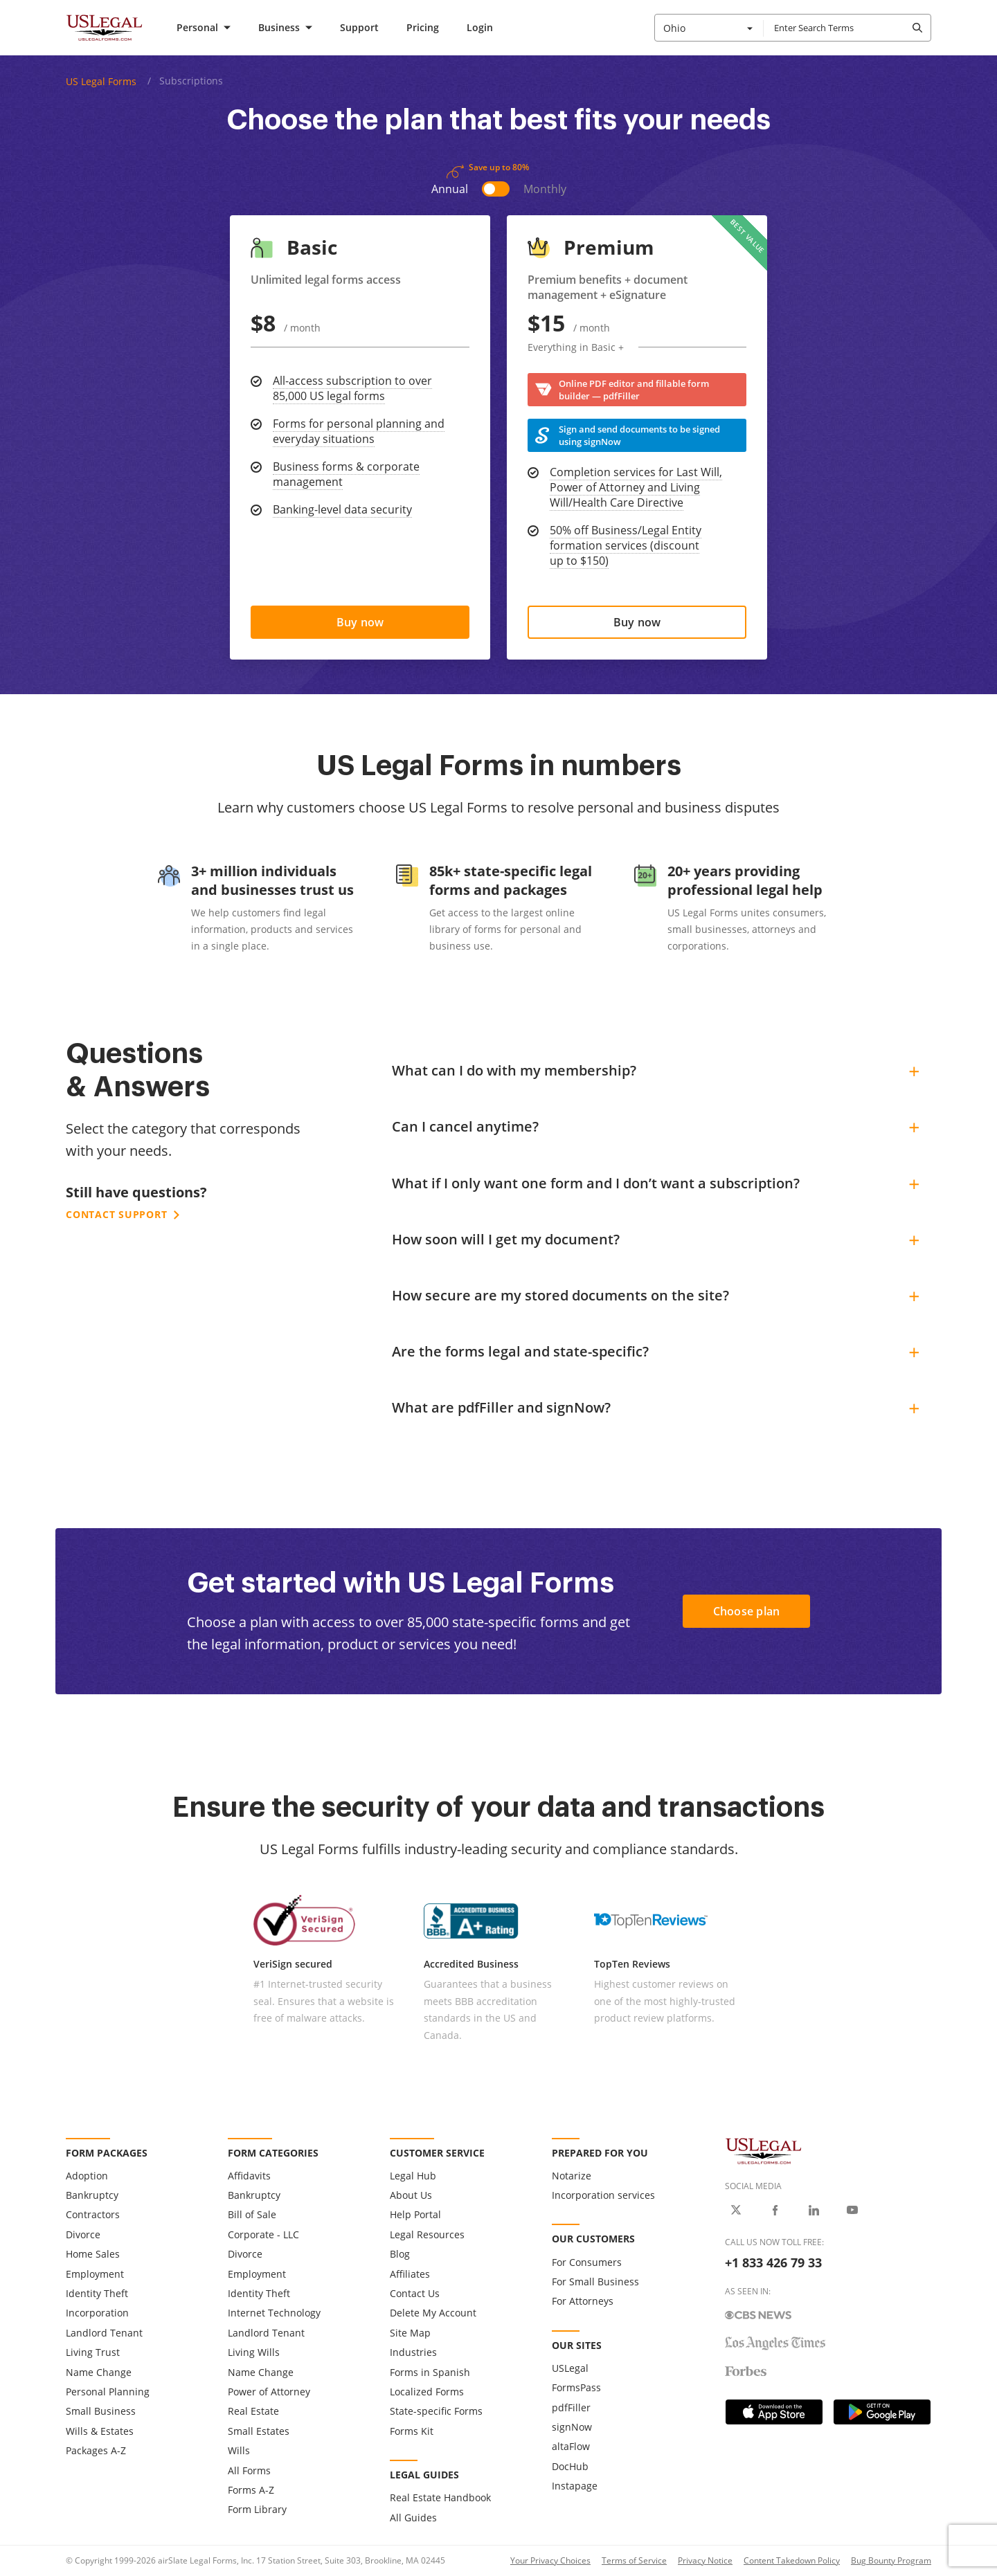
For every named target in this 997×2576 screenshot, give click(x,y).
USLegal (570, 2368)
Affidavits (249, 2175)
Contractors (93, 2214)
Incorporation (97, 2312)
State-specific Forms (436, 2411)
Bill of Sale (252, 2214)
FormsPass (576, 2387)
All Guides (413, 2517)
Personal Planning (108, 2391)
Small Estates (258, 2431)
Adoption (87, 2175)
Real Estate (253, 2411)
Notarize (571, 2175)
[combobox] (709, 28)
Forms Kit (411, 2431)
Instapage (575, 2485)
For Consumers (587, 2262)
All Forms (249, 2470)
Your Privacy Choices (550, 2560)
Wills (239, 2450)
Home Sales (93, 2253)
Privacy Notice (705, 2560)
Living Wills (254, 2352)
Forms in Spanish (430, 2372)
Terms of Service (634, 2560)
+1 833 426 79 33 (773, 2262)
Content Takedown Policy (792, 2560)
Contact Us (415, 2293)
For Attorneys (582, 2300)
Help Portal (415, 2214)
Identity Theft (97, 2293)
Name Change (99, 2372)
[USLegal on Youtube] (852, 2210)
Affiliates (410, 2273)
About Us (411, 2195)
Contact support (122, 1214)
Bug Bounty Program (891, 2560)
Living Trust (93, 2352)
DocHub (570, 2466)
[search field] (847, 28)
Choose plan (746, 1611)
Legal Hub (413, 2175)
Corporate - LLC (263, 2234)
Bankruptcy (92, 2195)
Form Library (257, 2509)
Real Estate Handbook (440, 2497)
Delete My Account (433, 2312)
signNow (572, 2426)
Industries (413, 2352)
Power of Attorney (269, 2391)
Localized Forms (427, 2391)
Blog (400, 2253)
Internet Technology (274, 2312)
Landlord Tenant (104, 2332)
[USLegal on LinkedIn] (813, 2210)
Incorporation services (603, 2195)
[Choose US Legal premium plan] (637, 622)
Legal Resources (427, 2234)
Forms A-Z (251, 2489)
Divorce (83, 2234)
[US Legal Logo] (828, 2151)
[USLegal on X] (736, 2210)
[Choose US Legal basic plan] (360, 622)
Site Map (410, 2332)
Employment (95, 2273)
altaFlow (571, 2446)
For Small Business (595, 2281)
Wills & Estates (100, 2431)
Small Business (101, 2411)
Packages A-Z (96, 2450)
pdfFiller (571, 2407)
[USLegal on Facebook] (775, 2210)
